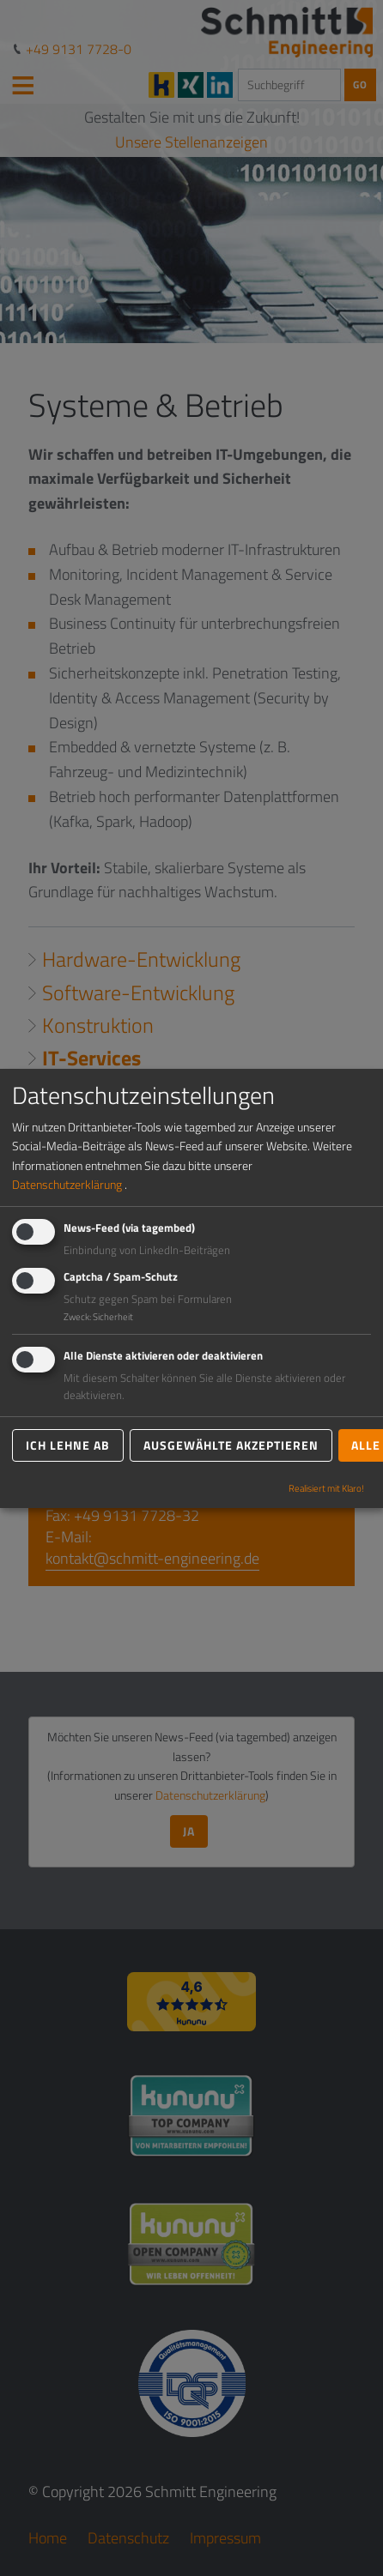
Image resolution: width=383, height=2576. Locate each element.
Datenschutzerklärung (67, 1184)
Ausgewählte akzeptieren (231, 1445)
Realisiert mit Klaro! (326, 1488)
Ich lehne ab (68, 1445)
